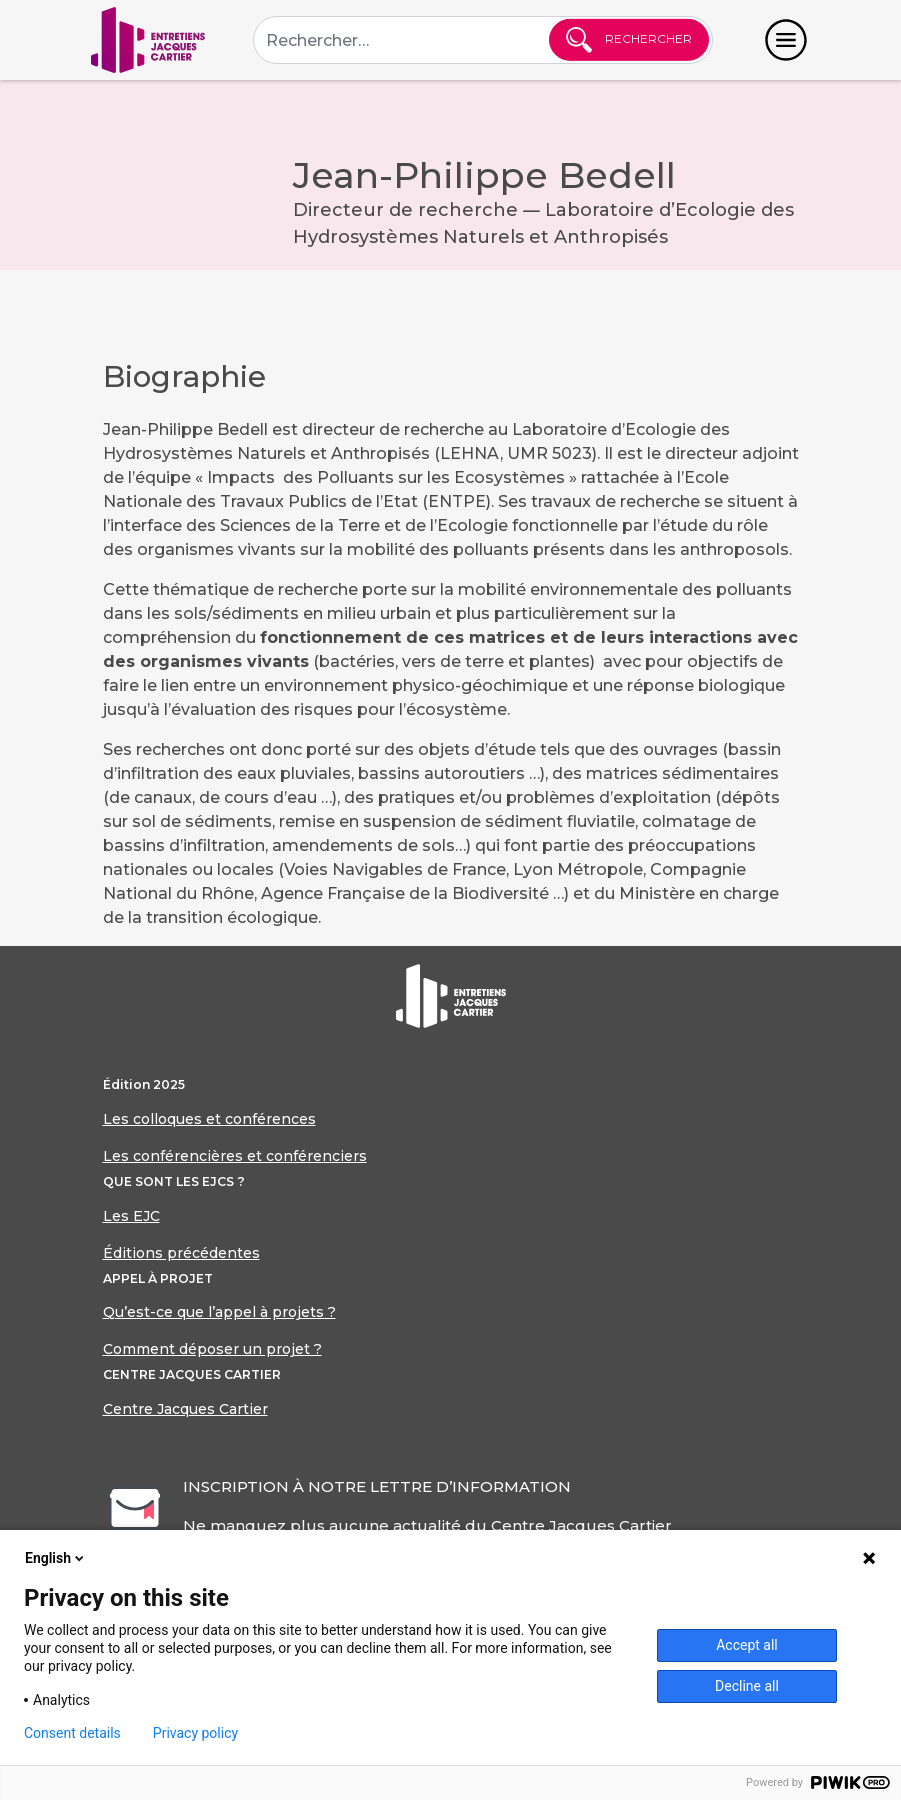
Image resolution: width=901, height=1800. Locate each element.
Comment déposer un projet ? (212, 1349)
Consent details (72, 1733)
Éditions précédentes (181, 1253)
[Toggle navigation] (786, 40)
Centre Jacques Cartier (185, 1409)
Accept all (747, 1645)
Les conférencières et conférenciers (235, 1156)
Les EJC (131, 1216)
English (56, 1558)
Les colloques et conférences (209, 1119)
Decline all (747, 1686)
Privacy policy (195, 1733)
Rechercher (629, 40)
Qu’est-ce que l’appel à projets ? (219, 1312)
